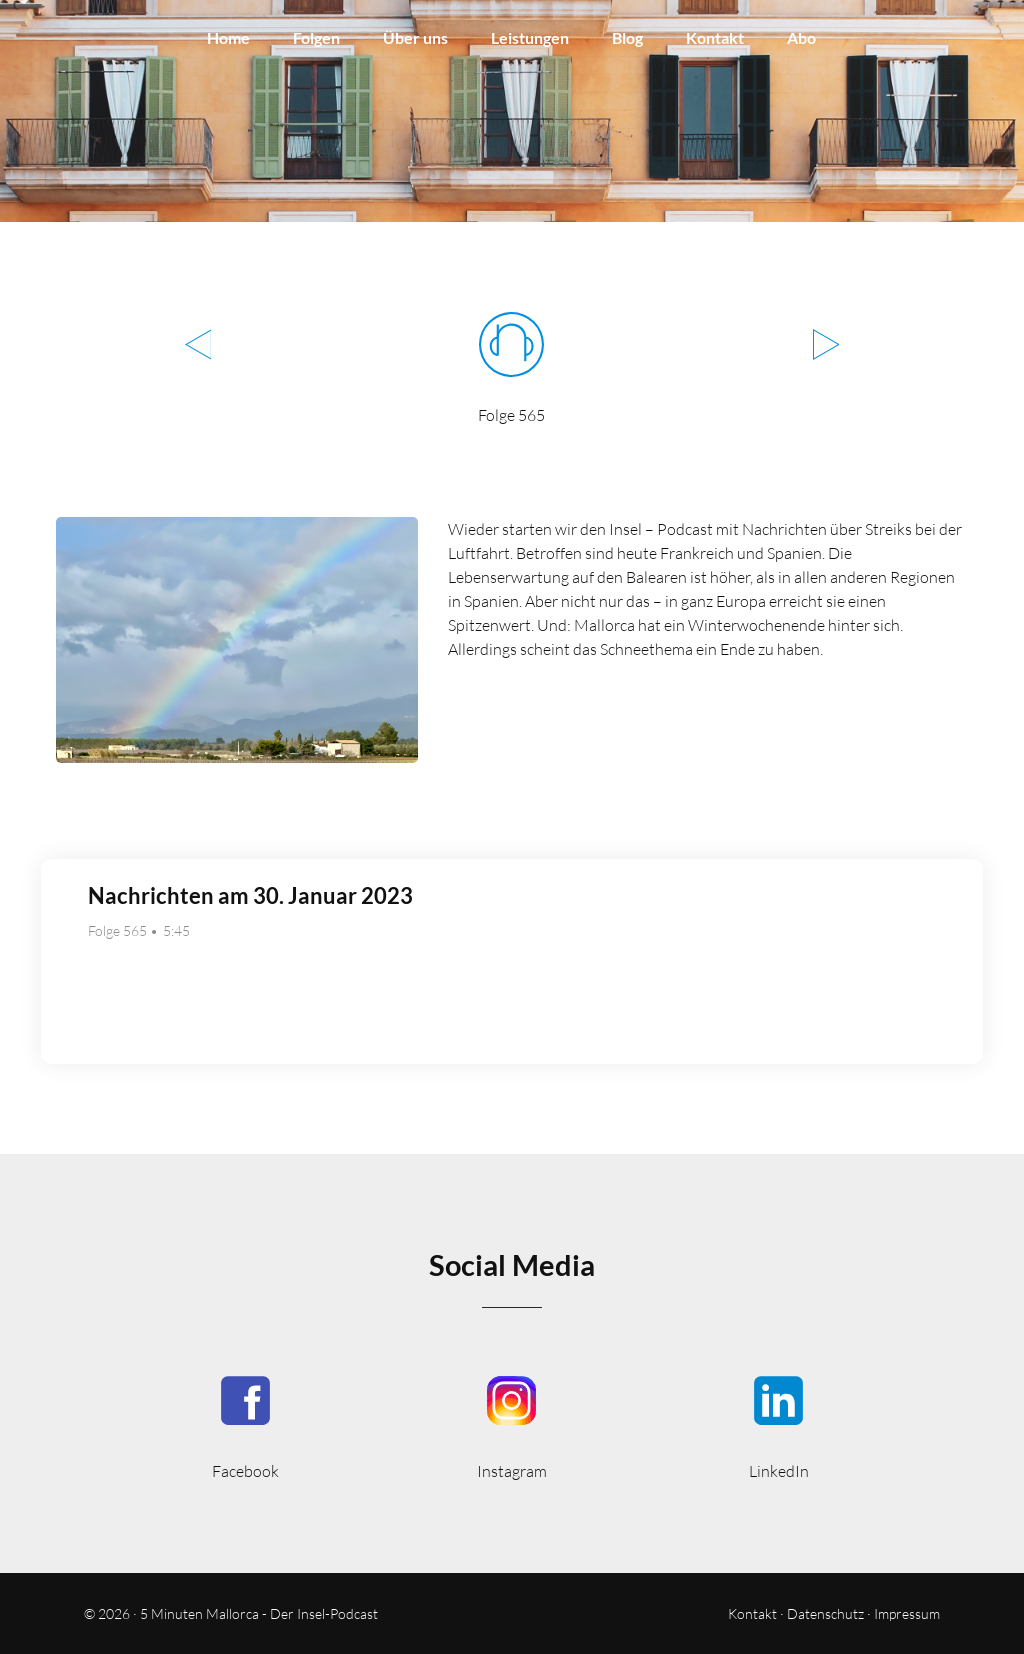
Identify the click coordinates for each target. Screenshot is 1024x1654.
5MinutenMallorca (245, 1425)
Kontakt (715, 37)
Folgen (316, 37)
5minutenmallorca (512, 1425)
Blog (627, 37)
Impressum (907, 1613)
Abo (801, 37)
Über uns (415, 37)
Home (228, 37)
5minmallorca (778, 1425)
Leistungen (530, 37)
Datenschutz (825, 1613)
